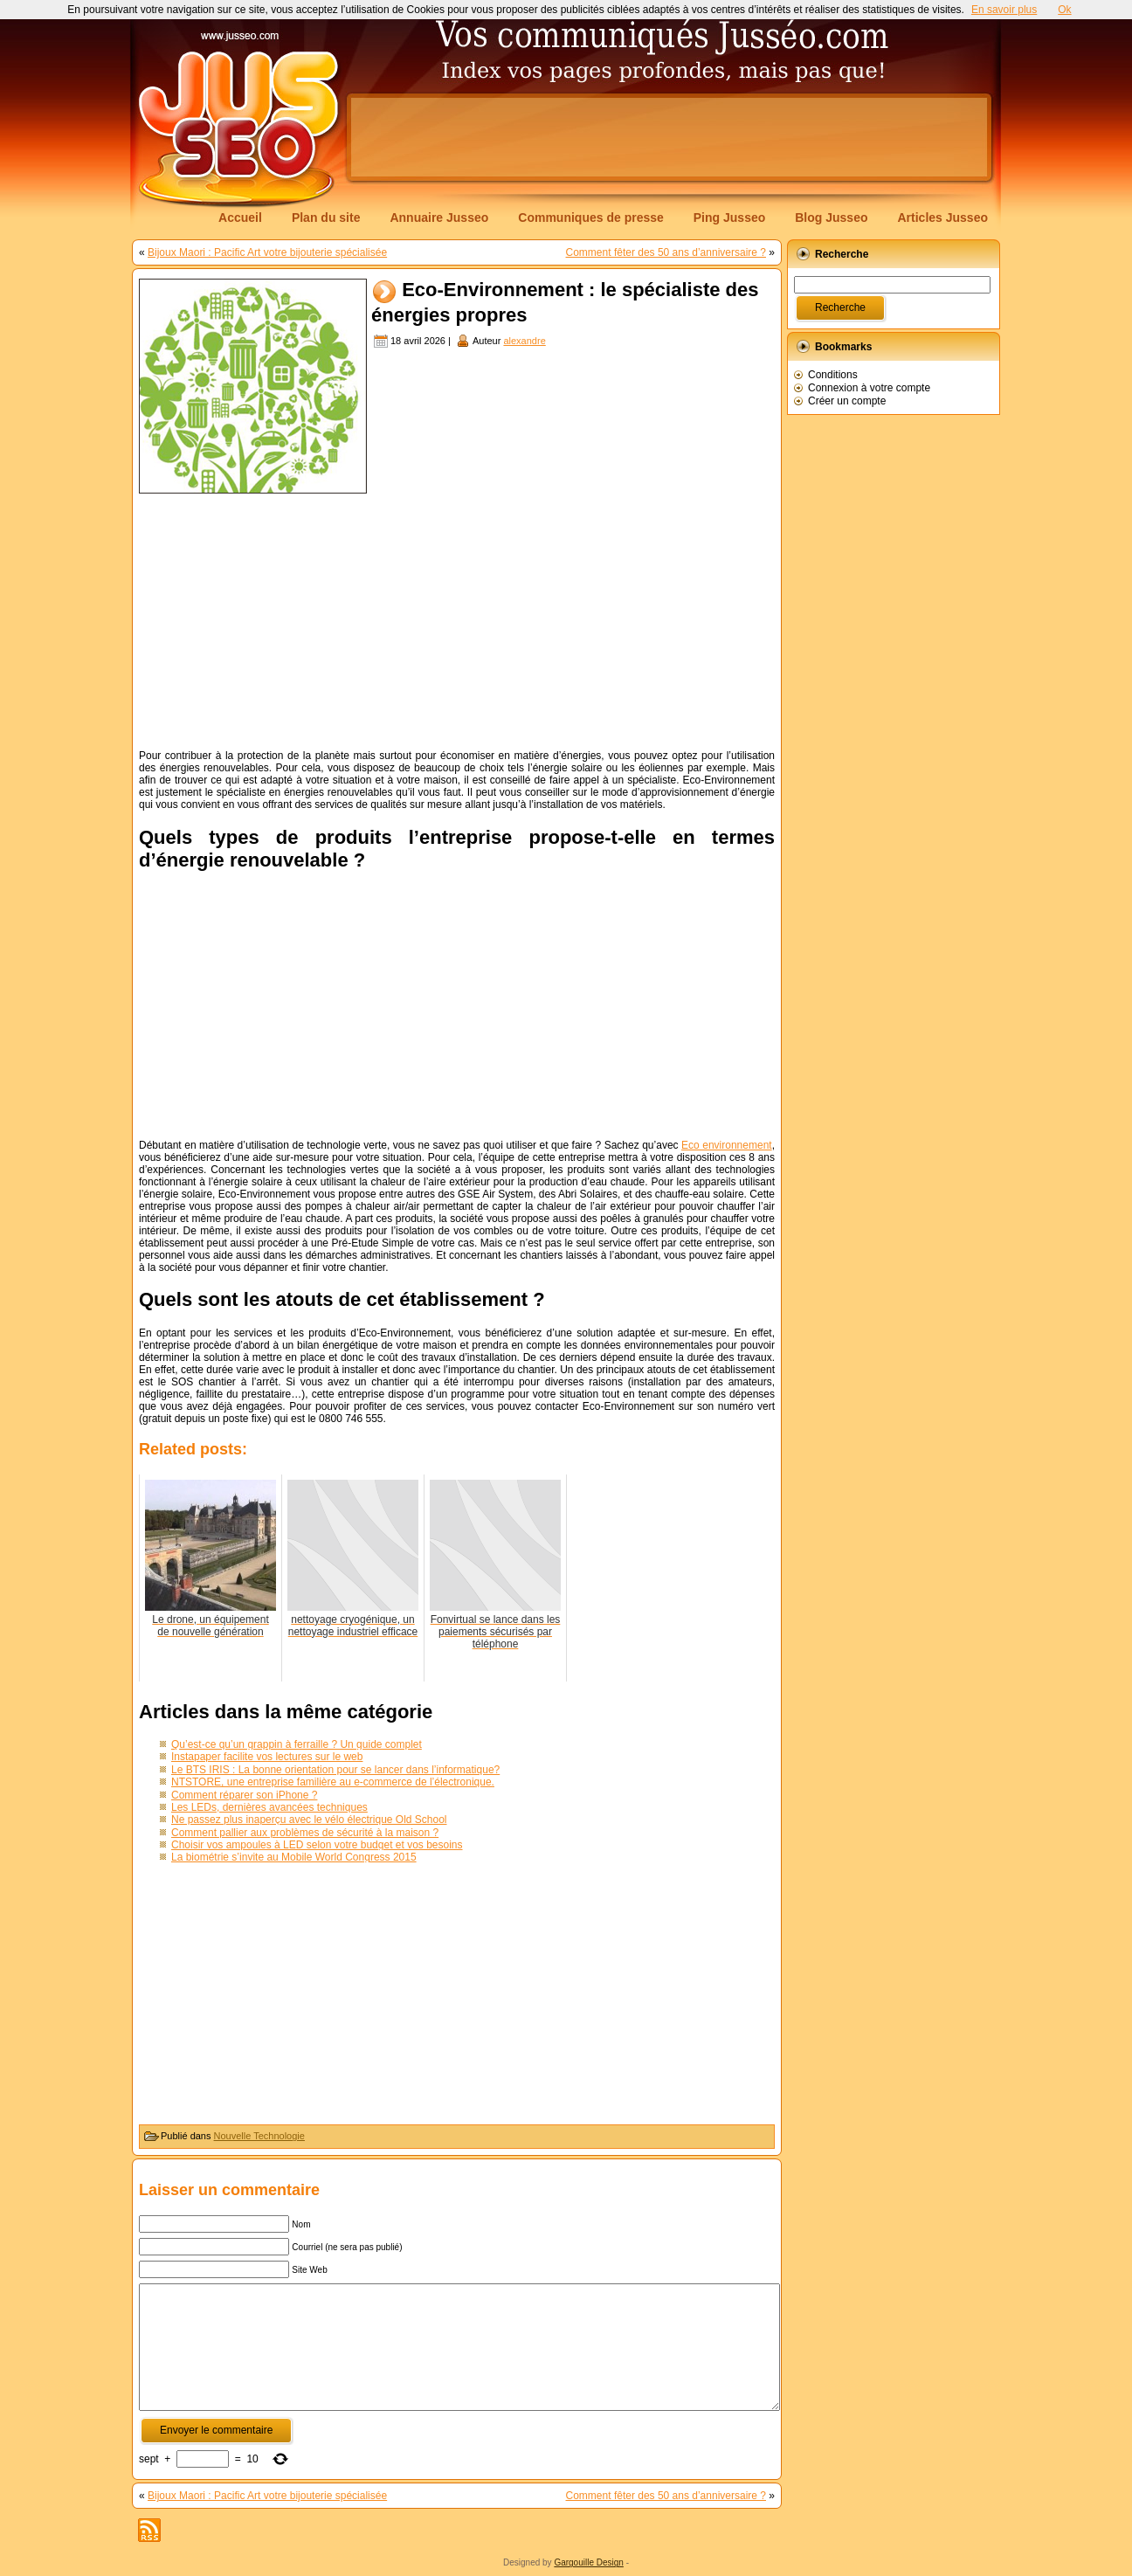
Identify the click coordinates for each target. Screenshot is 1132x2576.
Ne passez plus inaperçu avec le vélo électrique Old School (309, 1819)
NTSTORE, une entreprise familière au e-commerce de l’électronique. (332, 1782)
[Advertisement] (669, 137)
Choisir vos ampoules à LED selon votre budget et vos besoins (317, 1845)
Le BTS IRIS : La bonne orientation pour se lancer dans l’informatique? (335, 1770)
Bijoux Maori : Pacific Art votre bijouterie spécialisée (267, 252)
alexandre (524, 340)
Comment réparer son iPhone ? (244, 1795)
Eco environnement (726, 1145)
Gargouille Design (589, 2562)
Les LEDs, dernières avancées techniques (269, 1807)
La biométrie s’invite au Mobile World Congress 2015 (294, 1857)
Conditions (833, 375)
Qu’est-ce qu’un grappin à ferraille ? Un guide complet (296, 1744)
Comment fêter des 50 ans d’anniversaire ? (666, 252)
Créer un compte (847, 401)
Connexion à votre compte (869, 388)
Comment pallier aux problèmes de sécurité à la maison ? (304, 1833)
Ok (1064, 9)
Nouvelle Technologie (259, 2136)
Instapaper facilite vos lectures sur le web (266, 1757)
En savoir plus (1004, 9)
